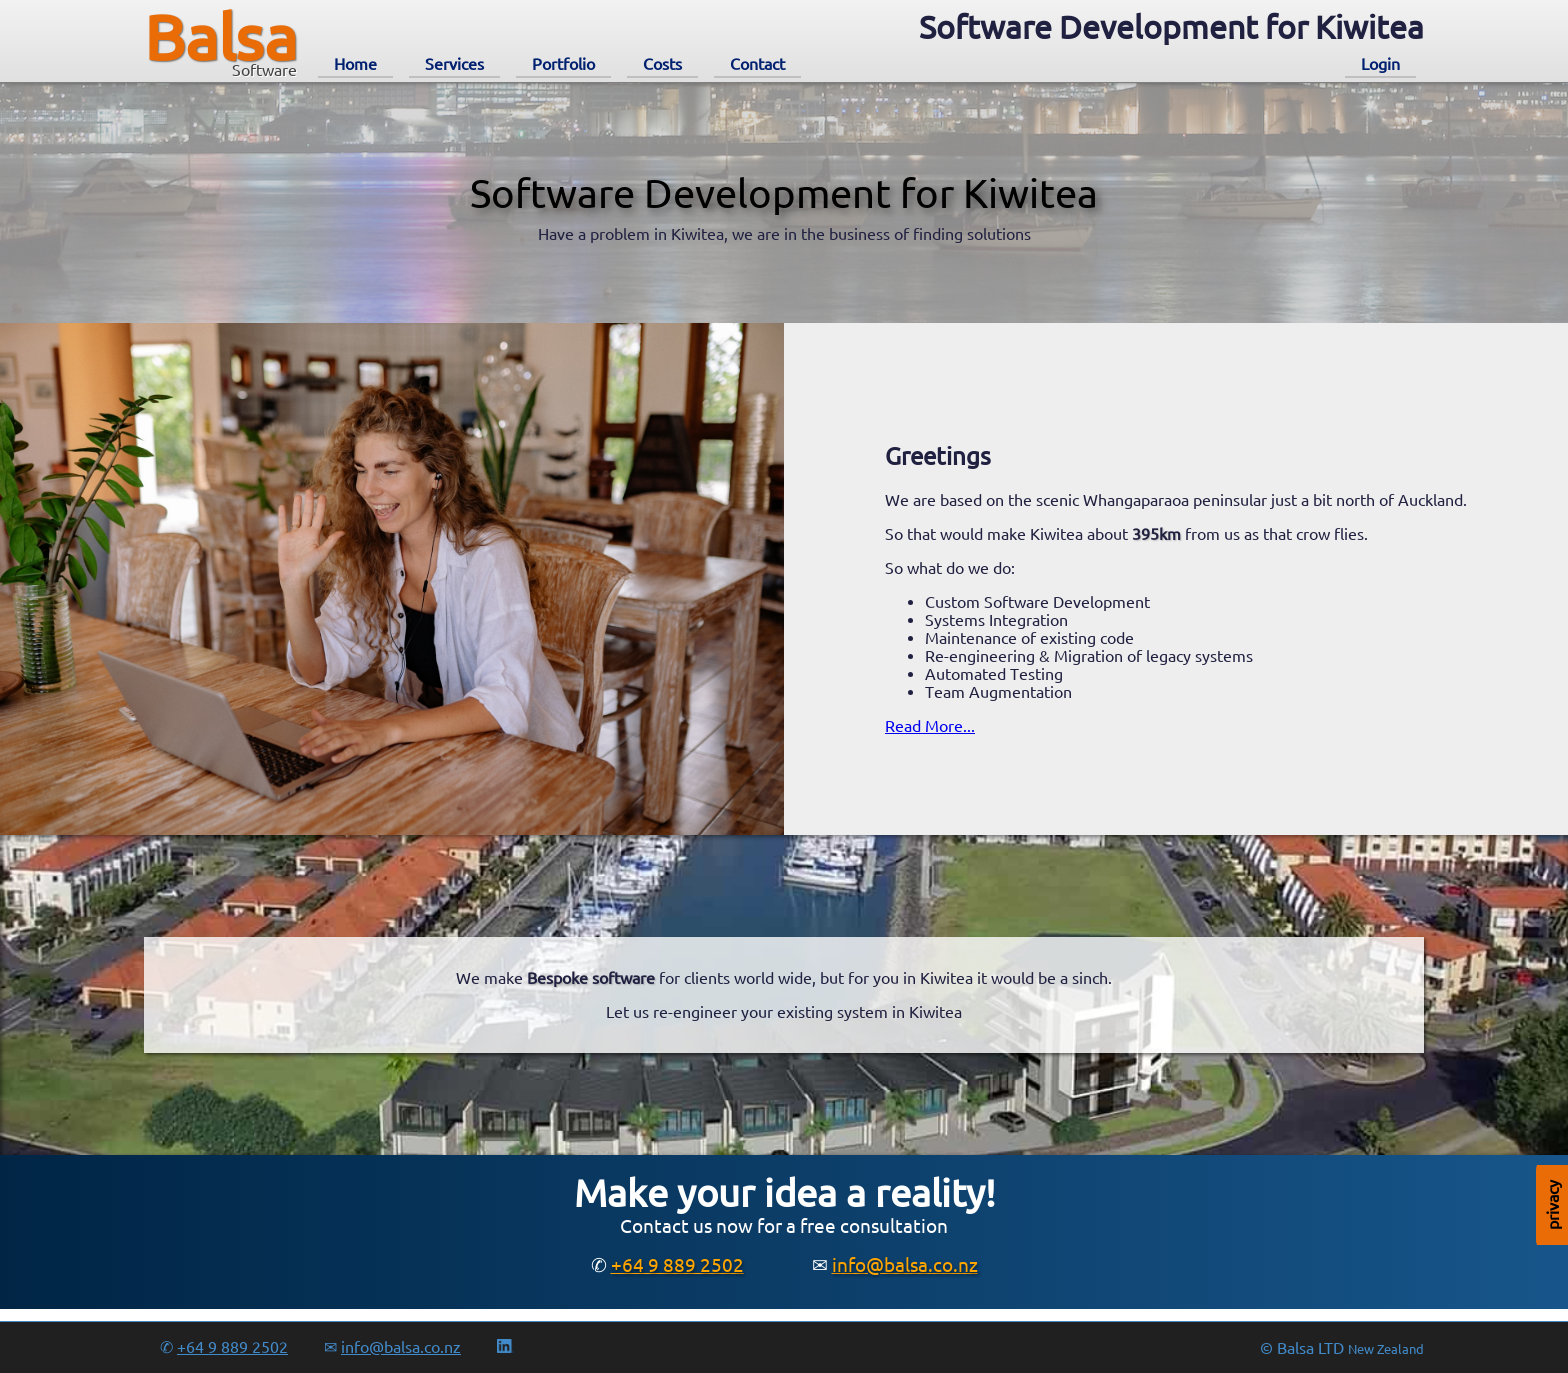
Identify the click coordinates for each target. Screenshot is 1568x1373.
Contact (757, 64)
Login (1380, 64)
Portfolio (563, 64)
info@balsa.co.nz (905, 1265)
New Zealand (1386, 1349)
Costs (662, 64)
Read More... (930, 726)
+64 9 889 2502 (677, 1265)
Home (355, 64)
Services (454, 64)
